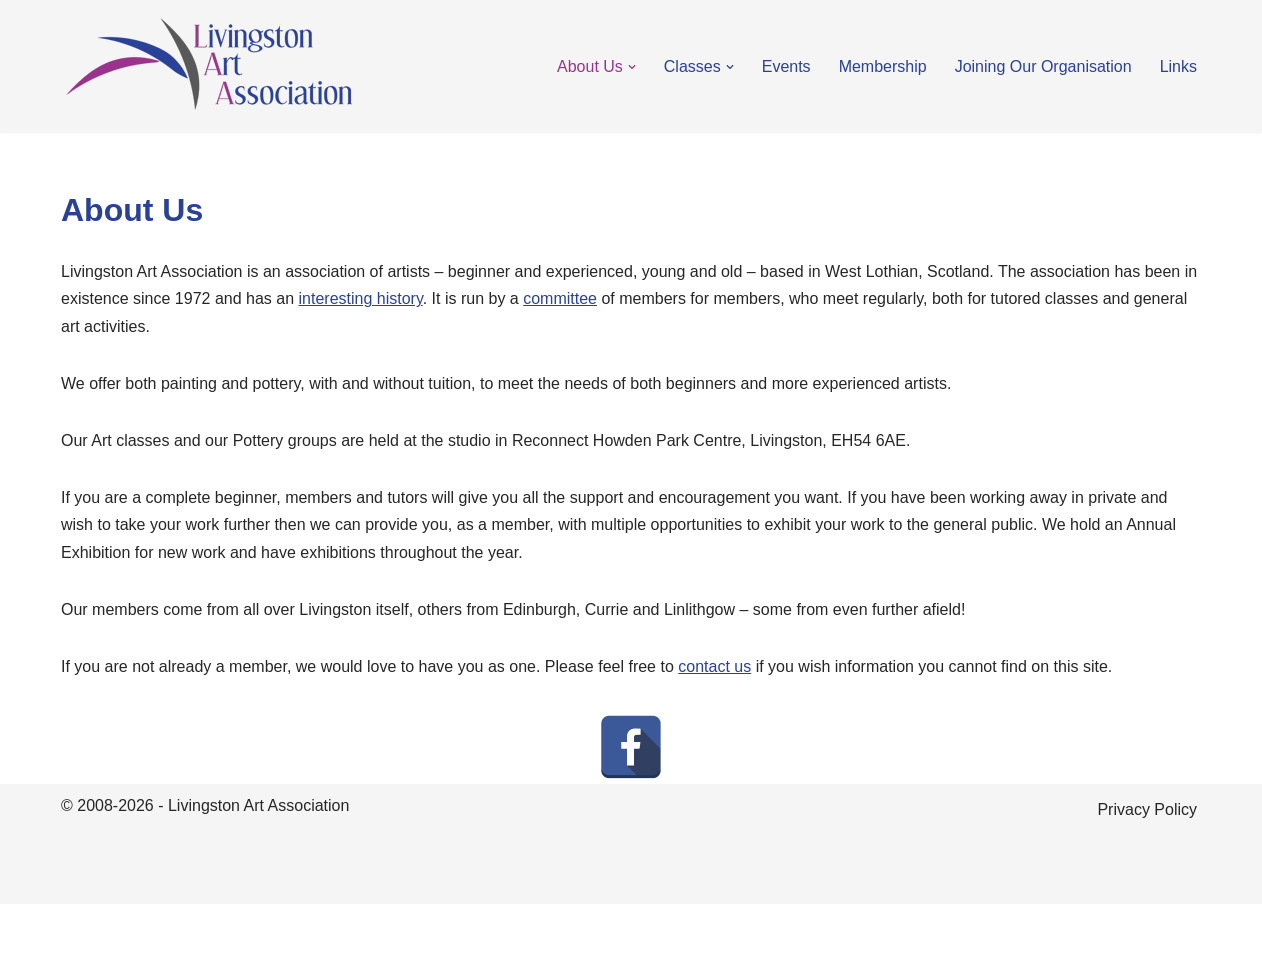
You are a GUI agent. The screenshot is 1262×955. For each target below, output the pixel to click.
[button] (632, 67)
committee (560, 298)
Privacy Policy (1147, 809)
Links (1178, 66)
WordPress (239, 929)
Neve (79, 929)
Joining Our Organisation (1043, 66)
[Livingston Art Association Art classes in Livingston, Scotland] (209, 66)
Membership (883, 66)
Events (786, 66)
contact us (714, 666)
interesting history (361, 298)
